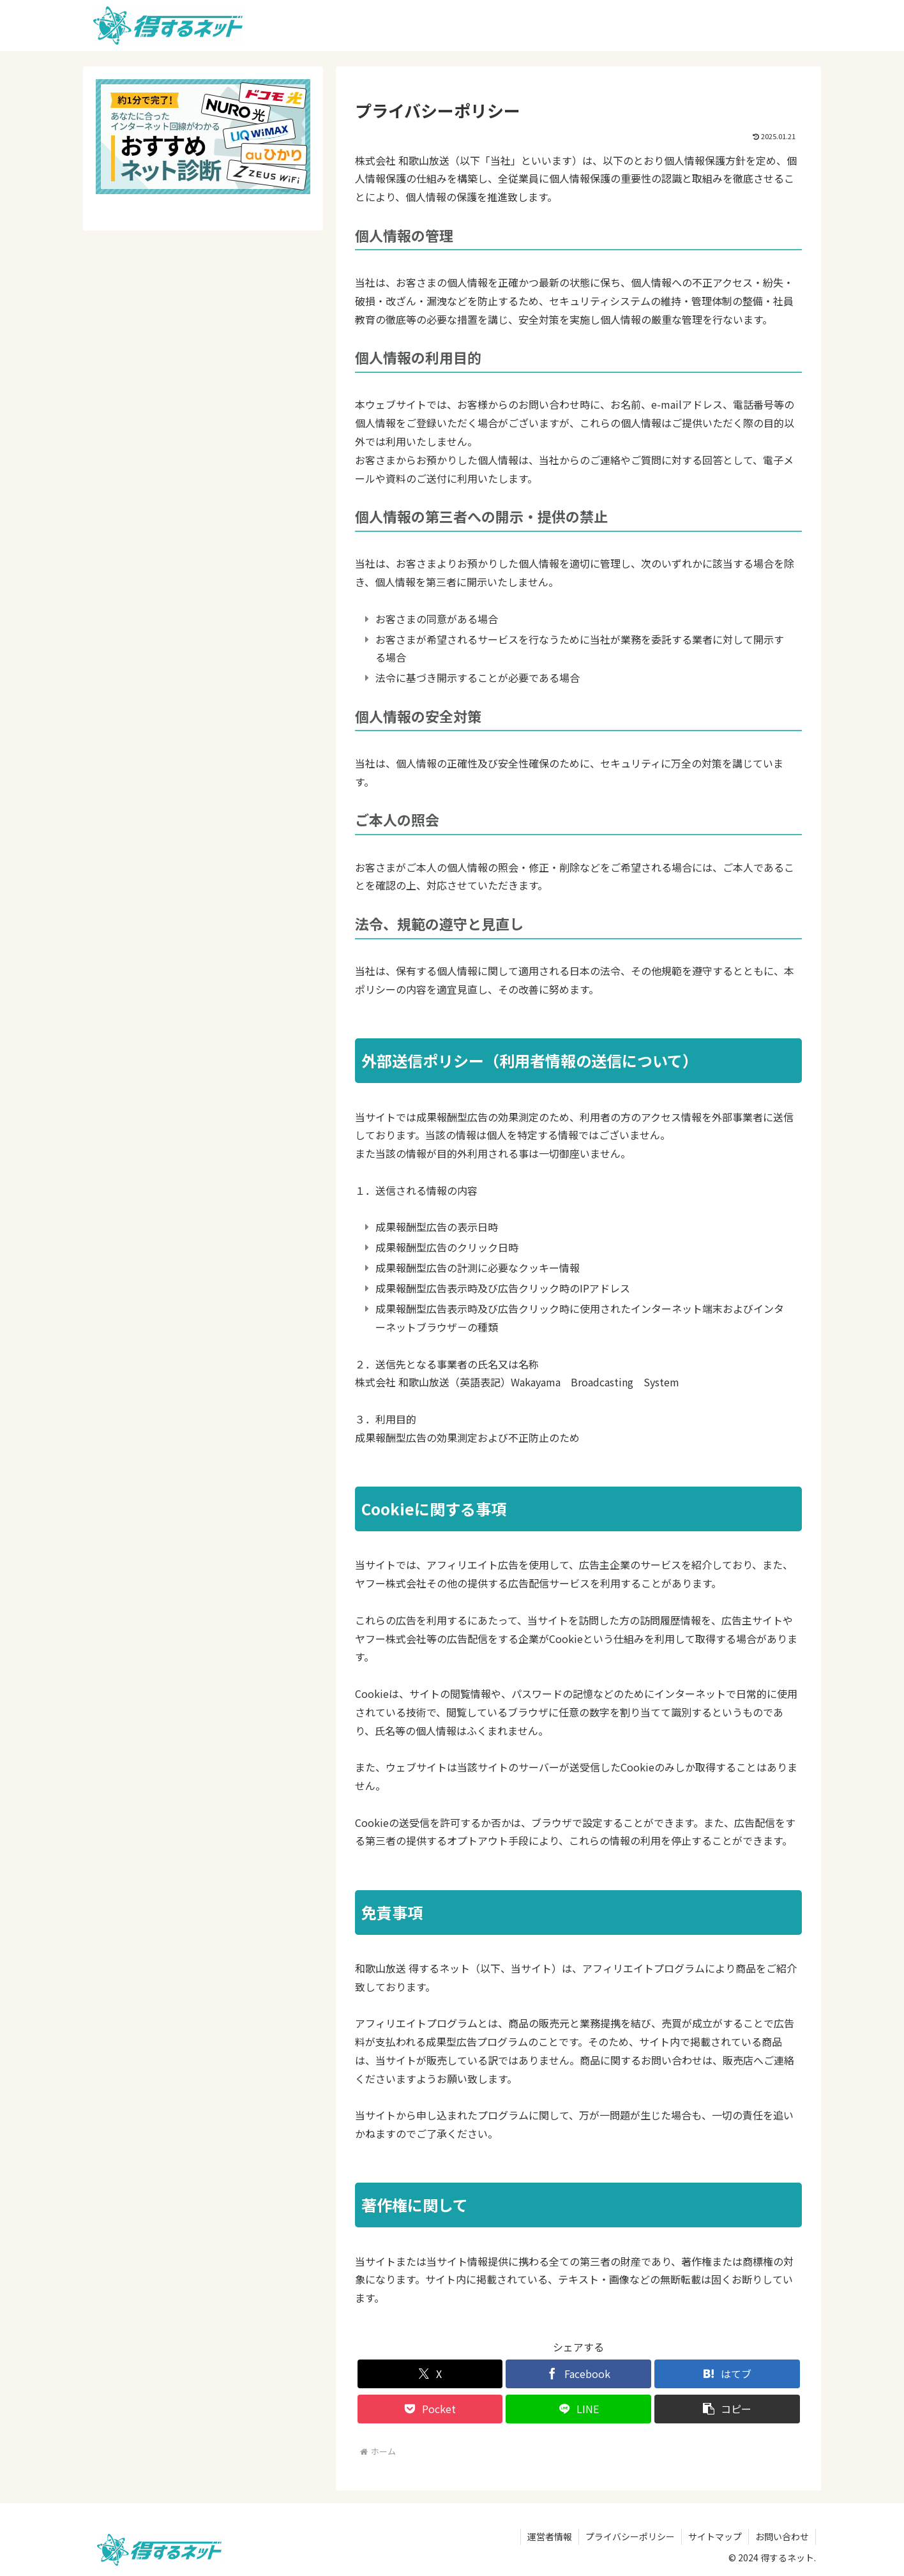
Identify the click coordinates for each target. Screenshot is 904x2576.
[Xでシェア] (430, 2374)
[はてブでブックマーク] (727, 2374)
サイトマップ (715, 2536)
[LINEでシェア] (578, 2409)
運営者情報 (549, 2536)
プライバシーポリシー (630, 2536)
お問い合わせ (782, 2536)
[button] (727, 2409)
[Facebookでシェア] (578, 2374)
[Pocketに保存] (430, 2409)
